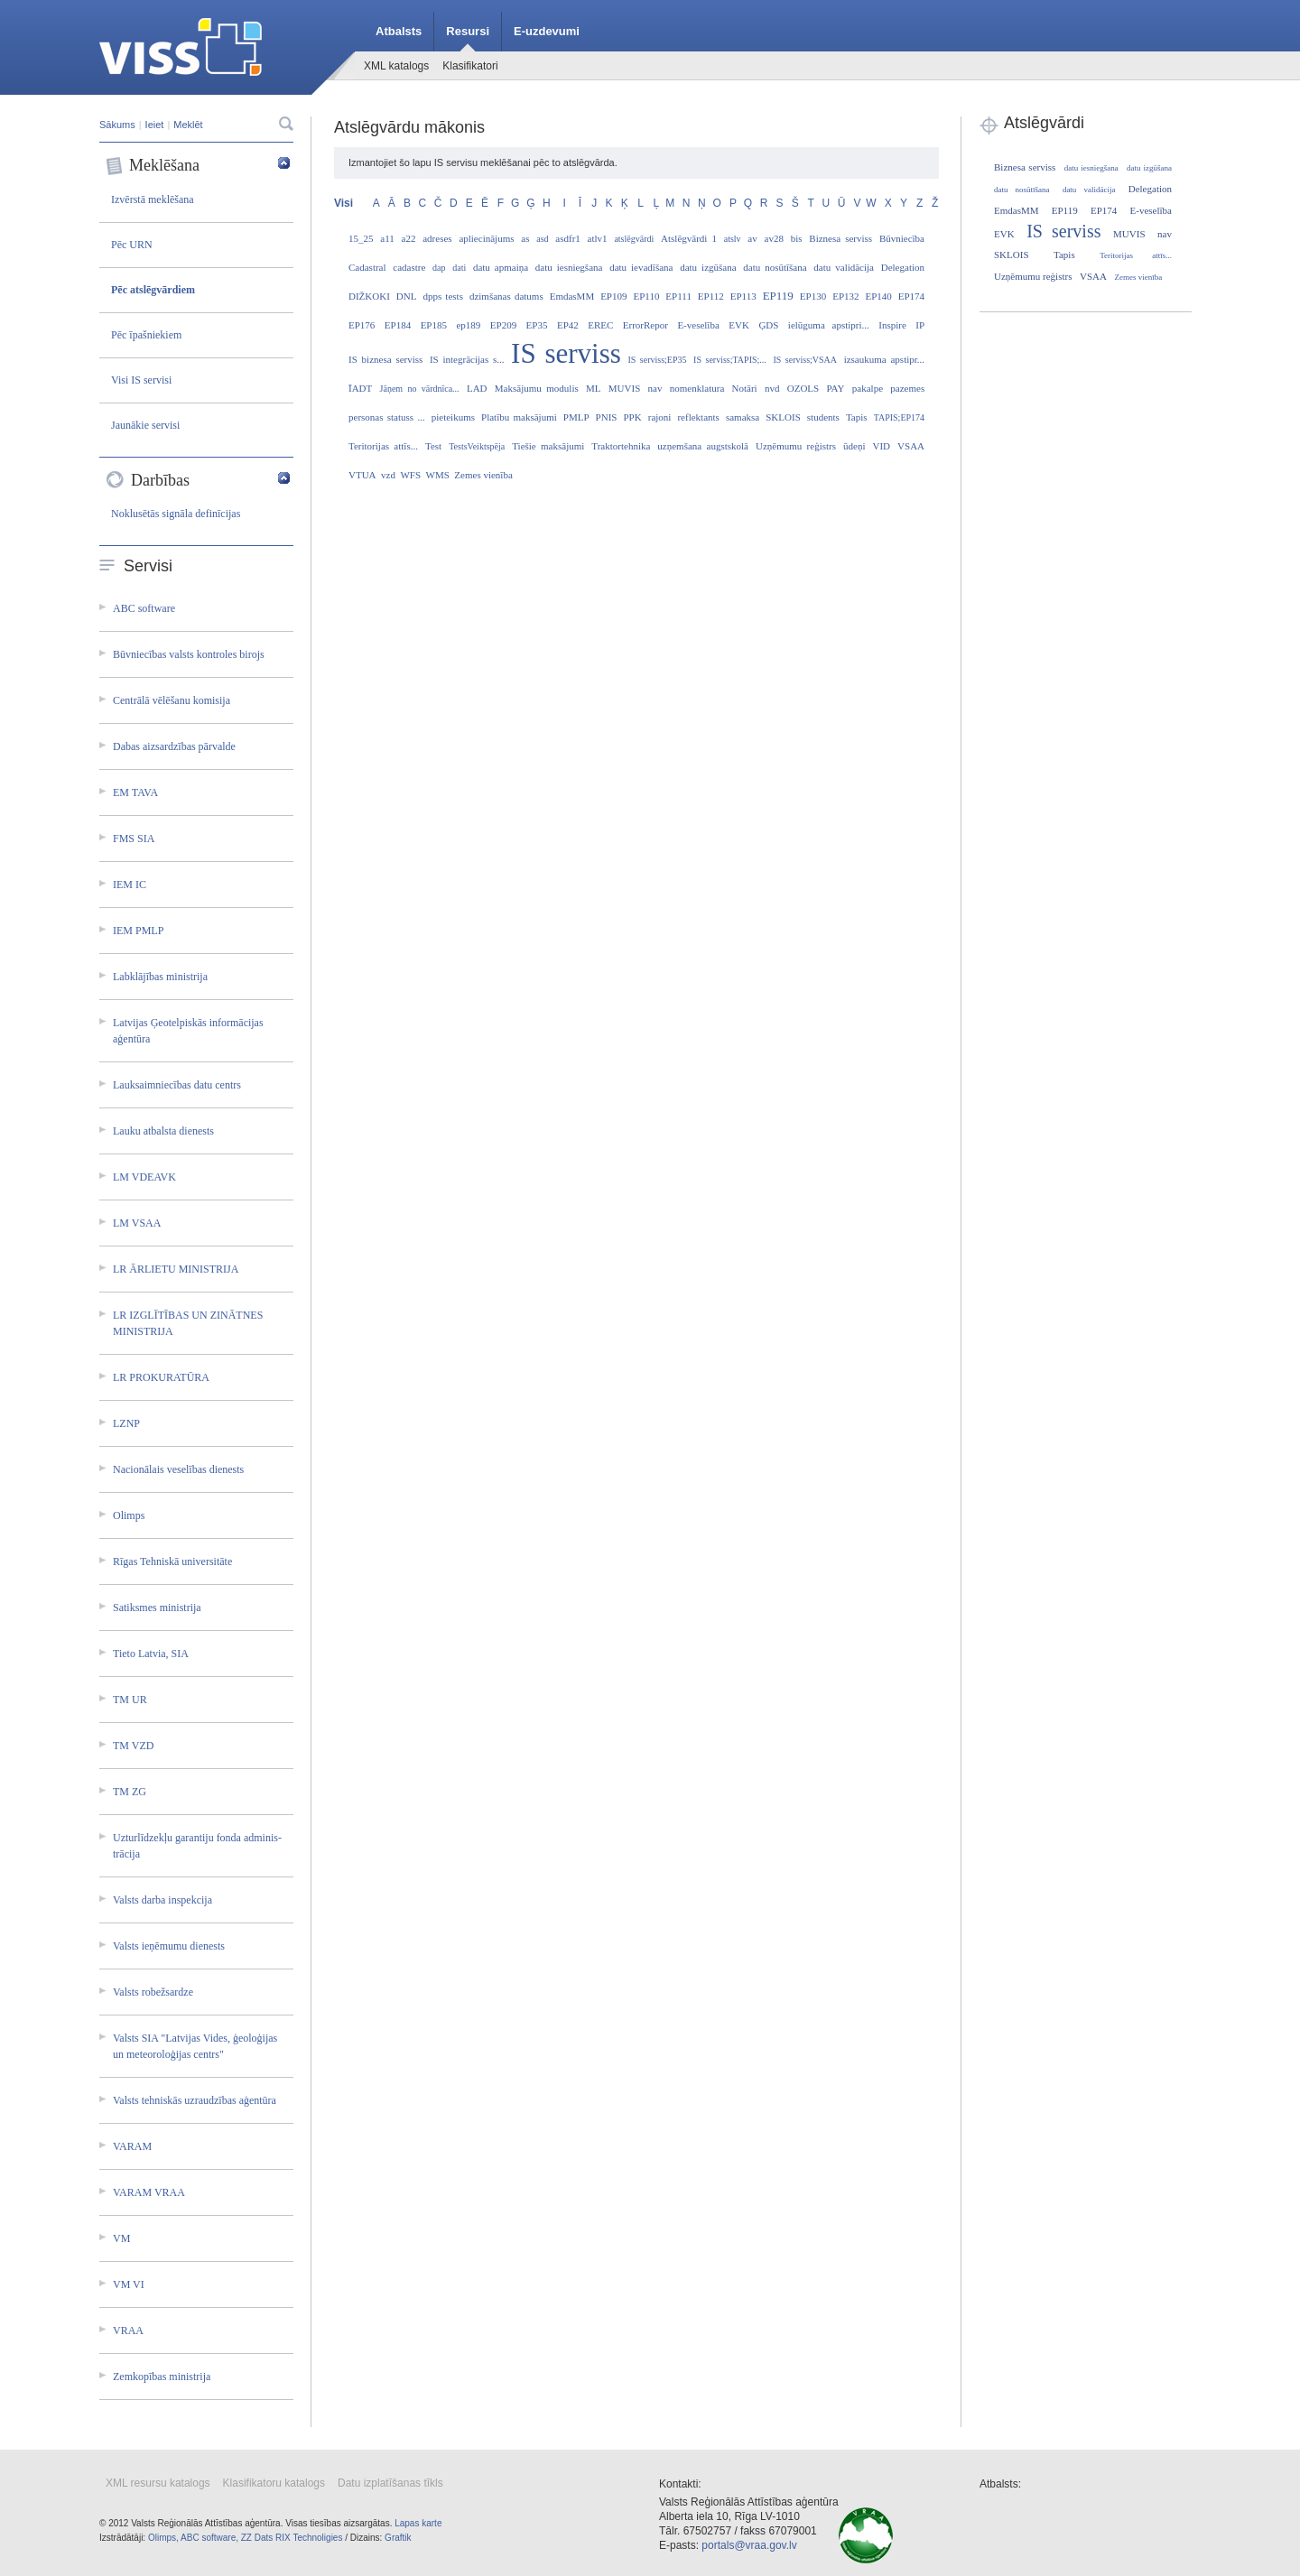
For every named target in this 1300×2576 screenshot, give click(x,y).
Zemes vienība (483, 474)
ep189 (468, 325)
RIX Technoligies (308, 2538)
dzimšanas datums (506, 296)
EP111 (678, 296)
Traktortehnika (620, 445)
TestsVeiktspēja (477, 446)
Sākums (117, 124)
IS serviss (566, 353)
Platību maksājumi (519, 417)
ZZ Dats (257, 2538)
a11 (387, 238)
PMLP (576, 417)
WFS (410, 474)
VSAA (910, 445)
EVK (739, 325)
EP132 (845, 296)
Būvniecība (901, 238)
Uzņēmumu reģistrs (796, 445)
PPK (633, 417)
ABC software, (209, 2538)
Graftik (398, 2538)
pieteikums (453, 417)
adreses (436, 238)
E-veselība (698, 325)
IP (919, 325)
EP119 (778, 295)
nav (655, 388)
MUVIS (624, 388)
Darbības (198, 480)
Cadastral (367, 267)
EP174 (911, 296)
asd (542, 239)
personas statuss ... (386, 417)
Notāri (744, 388)
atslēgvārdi (634, 239)
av (752, 238)
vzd (388, 474)
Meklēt (187, 124)
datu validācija (843, 267)
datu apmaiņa (500, 267)
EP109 (613, 296)
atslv (732, 239)
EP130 (813, 296)
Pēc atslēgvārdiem (153, 289)
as (525, 238)
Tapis (857, 417)
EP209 (503, 325)
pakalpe (867, 388)
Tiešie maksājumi (548, 445)
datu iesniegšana (569, 267)
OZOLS (803, 388)
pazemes (907, 388)
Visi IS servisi (141, 380)
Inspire (892, 325)
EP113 (743, 296)
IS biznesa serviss (385, 359)
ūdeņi (854, 445)
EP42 (568, 325)
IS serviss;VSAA (805, 360)
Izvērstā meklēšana (152, 199)
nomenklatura (697, 388)
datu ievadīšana (641, 267)
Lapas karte (418, 2523)
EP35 (537, 325)
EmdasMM (572, 296)
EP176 (361, 325)
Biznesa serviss (840, 238)
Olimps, (163, 2538)
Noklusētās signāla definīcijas (175, 513)
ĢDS (768, 325)
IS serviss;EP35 (656, 360)
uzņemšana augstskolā (702, 445)
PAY (836, 388)
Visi (343, 203)
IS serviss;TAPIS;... (729, 360)
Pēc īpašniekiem (146, 335)
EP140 (878, 296)
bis (797, 238)
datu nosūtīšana (774, 267)
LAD (477, 388)
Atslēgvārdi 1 (689, 238)
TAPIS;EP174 (899, 417)
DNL (406, 296)
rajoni (660, 417)
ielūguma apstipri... (828, 325)
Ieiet (154, 124)
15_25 (361, 238)
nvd (772, 388)
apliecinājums (486, 238)
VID (881, 445)
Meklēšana (198, 166)
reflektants (698, 417)
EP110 (646, 296)
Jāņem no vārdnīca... (420, 389)
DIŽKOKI (369, 296)
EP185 (434, 325)
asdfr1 (567, 238)
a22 (409, 238)
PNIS (607, 417)
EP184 (398, 325)
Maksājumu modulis (537, 388)
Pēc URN (132, 244)
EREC (600, 325)
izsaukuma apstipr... (884, 359)
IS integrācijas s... (467, 359)
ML (593, 388)
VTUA (362, 474)
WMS (438, 474)
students (823, 417)
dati (459, 268)
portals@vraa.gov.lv (748, 2545)
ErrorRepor (645, 325)
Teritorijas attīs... (383, 445)
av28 (774, 238)
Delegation (902, 267)
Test (433, 445)
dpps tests (442, 296)
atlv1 (598, 238)
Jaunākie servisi (145, 425)
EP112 (711, 296)
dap (438, 268)
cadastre (409, 267)
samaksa (742, 417)
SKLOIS (783, 417)
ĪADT (360, 388)
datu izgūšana (708, 267)
